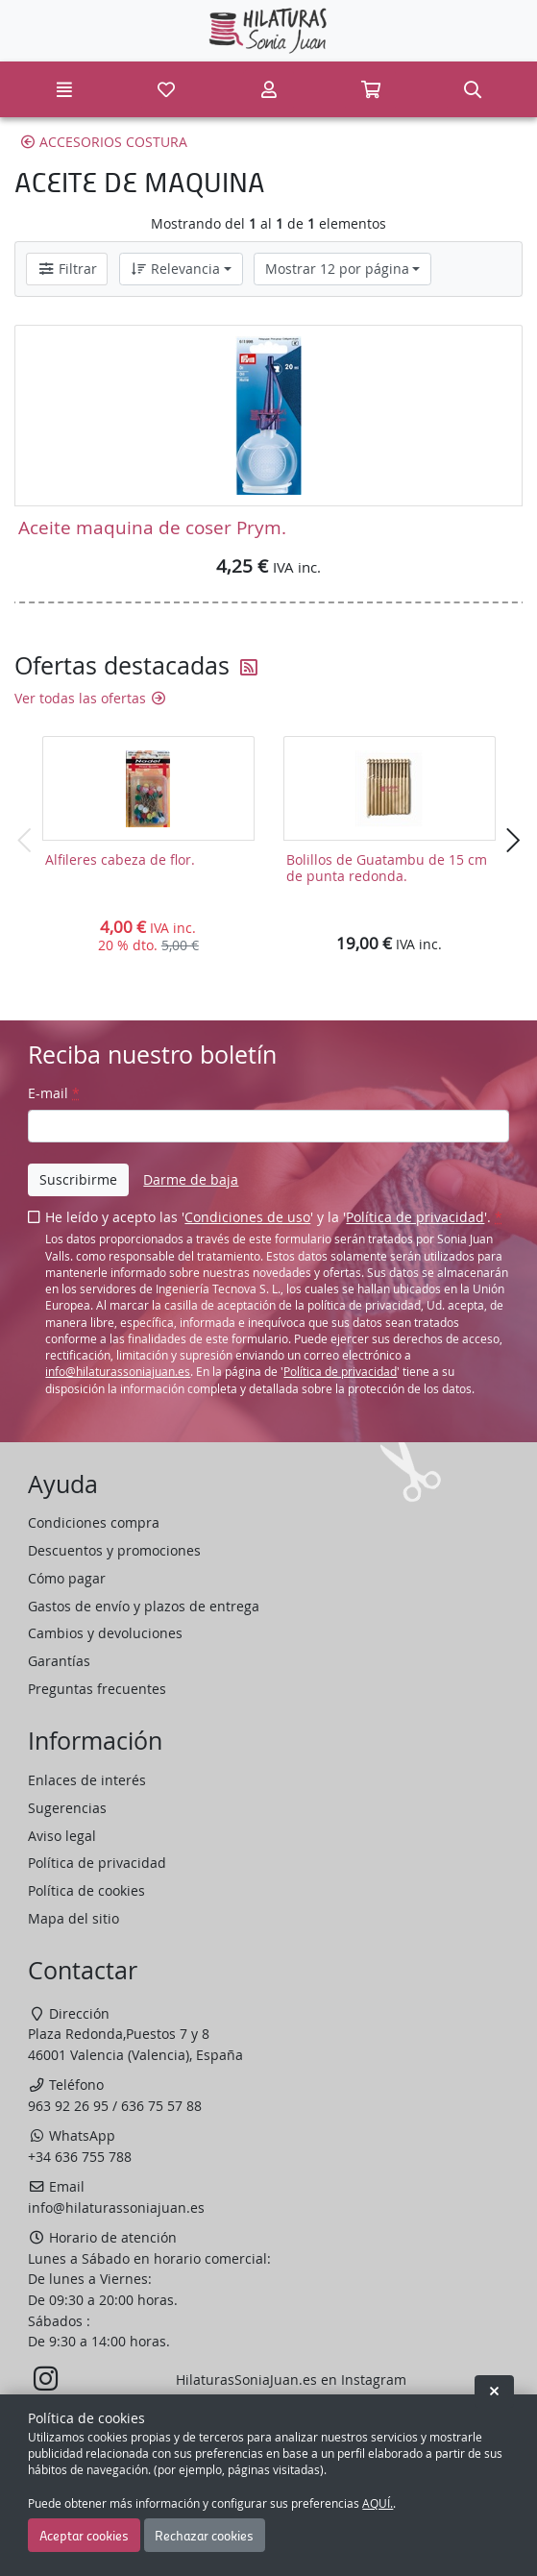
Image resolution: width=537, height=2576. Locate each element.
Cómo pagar (67, 1578)
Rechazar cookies (204, 2534)
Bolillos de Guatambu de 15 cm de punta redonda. (386, 867)
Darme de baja (190, 1179)
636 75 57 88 (161, 2106)
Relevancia (175, 268)
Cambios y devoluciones (105, 1633)
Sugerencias (67, 1808)
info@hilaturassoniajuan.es (117, 1371)
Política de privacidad (415, 1217)
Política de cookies (86, 1890)
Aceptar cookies (84, 2534)
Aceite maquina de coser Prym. (152, 527)
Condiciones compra (93, 1522)
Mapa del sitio (73, 1918)
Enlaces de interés (87, 1780)
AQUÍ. (377, 2503)
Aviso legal (62, 1836)
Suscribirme (78, 1179)
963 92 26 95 (68, 2106)
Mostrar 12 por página (337, 268)
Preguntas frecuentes (97, 1689)
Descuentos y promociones (114, 1550)
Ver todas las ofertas (90, 698)
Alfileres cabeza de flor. (120, 859)
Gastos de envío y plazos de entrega (143, 1606)
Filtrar (67, 268)
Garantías (59, 1661)
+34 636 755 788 (80, 2156)
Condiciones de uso (247, 1217)
